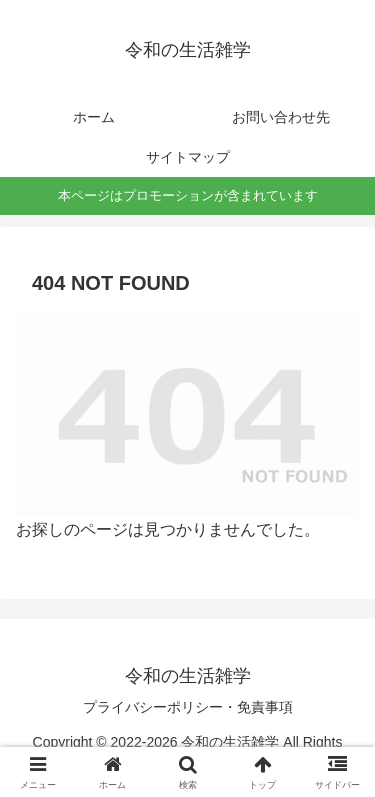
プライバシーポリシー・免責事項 (188, 707)
